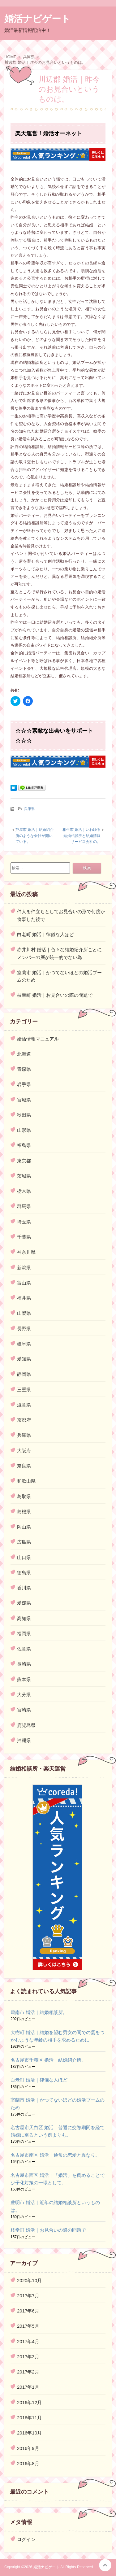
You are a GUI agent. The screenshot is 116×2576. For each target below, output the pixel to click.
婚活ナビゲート (37, 19)
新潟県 (24, 1267)
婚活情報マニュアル (38, 1038)
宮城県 (24, 1099)
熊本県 (24, 1679)
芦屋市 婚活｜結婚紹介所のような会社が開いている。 (34, 835)
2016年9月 (28, 2448)
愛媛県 (24, 1603)
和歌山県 (26, 1481)
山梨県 (24, 1313)
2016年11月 (29, 2417)
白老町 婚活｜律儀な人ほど (45, 934)
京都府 (24, 1420)
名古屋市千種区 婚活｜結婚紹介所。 (48, 2060)
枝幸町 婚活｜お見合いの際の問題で (54, 995)
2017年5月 (28, 2326)
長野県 (24, 1328)
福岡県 (24, 1633)
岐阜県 (24, 1343)
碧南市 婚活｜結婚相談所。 (39, 2012)
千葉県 (24, 1237)
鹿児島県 (26, 1725)
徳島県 (24, 1572)
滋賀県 (24, 1404)
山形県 (24, 1130)
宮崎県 (24, 1709)
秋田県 (24, 1115)
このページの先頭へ (105, 2565)
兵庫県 (29, 809)
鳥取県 (24, 1496)
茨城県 (24, 1176)
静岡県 (24, 1374)
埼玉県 (24, 1221)
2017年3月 (28, 2356)
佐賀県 (24, 1648)
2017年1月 (28, 2387)
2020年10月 (29, 2280)
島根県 (24, 1511)
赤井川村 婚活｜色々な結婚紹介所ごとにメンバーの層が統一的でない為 (59, 953)
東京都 (24, 1160)
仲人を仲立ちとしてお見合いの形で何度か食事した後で (61, 915)
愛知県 (24, 1359)
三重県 (24, 1389)
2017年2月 (28, 2371)
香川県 (24, 1587)
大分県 (24, 1694)
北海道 (24, 1054)
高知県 (24, 1618)
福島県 (24, 1145)
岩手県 (24, 1084)
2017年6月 (28, 2310)
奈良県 (24, 1465)
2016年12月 (29, 2402)
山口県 (24, 1557)
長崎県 (24, 1664)
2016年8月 (28, 2463)
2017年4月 (28, 2341)
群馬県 (24, 1206)
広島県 (24, 1542)
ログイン (26, 2539)
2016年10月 (29, 2432)
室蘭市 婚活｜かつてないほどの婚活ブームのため (59, 976)
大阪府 (24, 1450)
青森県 (24, 1069)
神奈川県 (26, 1252)
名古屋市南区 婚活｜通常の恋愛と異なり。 (55, 2155)
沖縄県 (24, 1740)
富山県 (24, 1282)
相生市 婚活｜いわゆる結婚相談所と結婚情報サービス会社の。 (81, 835)
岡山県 (24, 1526)
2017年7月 (28, 2295)
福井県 (24, 1298)
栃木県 (24, 1191)
